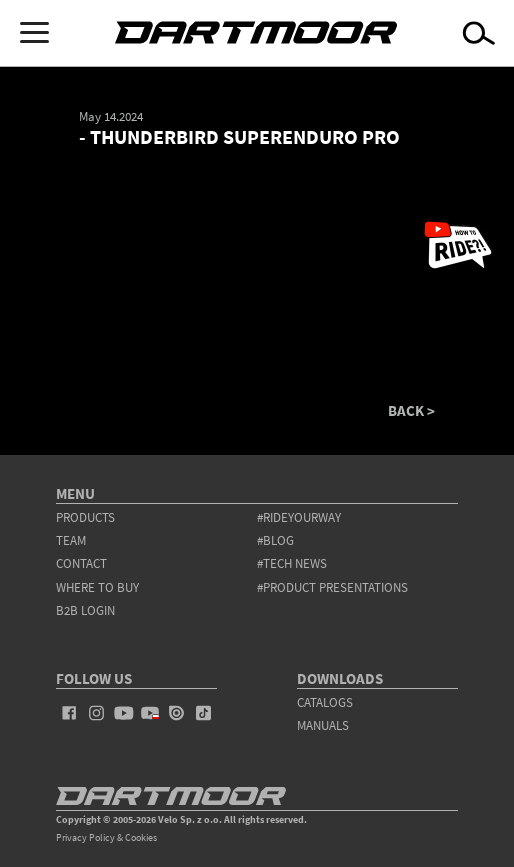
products (85, 517)
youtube (123, 713)
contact (81, 563)
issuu (176, 713)
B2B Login (85, 610)
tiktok (203, 713)
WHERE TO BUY (97, 587)
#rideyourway (299, 517)
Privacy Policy (85, 837)
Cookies (141, 837)
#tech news (292, 563)
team (71, 540)
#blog (275, 540)
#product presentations (332, 587)
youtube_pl (150, 713)
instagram (96, 713)
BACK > (411, 410)
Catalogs (325, 702)
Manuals (323, 725)
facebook (69, 713)
